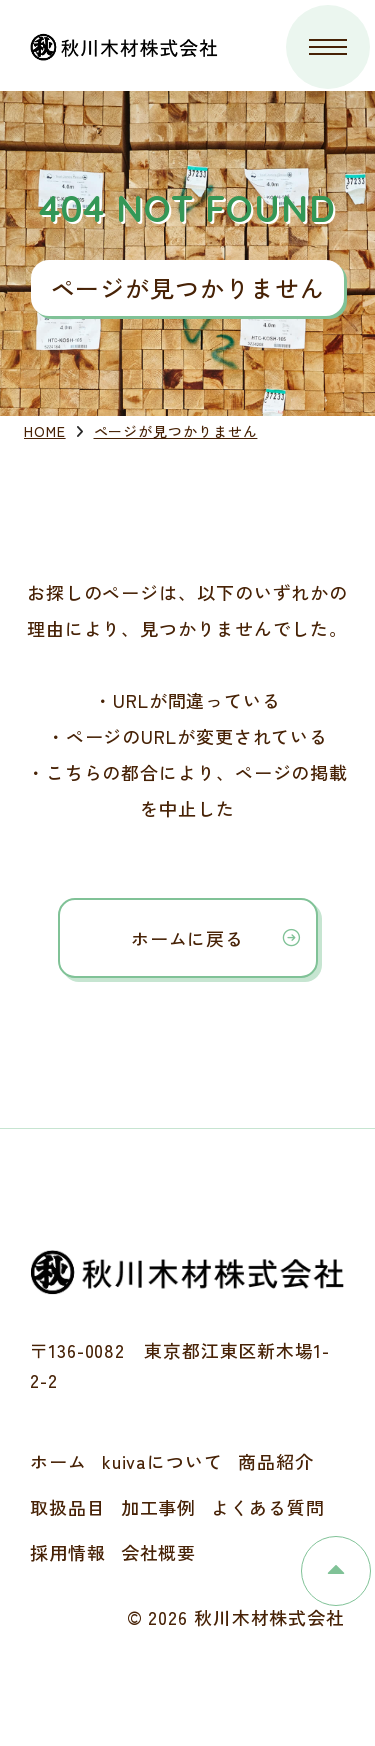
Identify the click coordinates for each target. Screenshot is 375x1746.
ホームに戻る (187, 938)
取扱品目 (68, 1507)
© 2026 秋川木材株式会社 (236, 1617)
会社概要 (159, 1552)
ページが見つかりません (176, 431)
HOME (45, 431)
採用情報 (68, 1552)
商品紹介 (276, 1461)
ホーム (58, 1461)
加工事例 (159, 1507)
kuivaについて (162, 1461)
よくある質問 (267, 1507)
